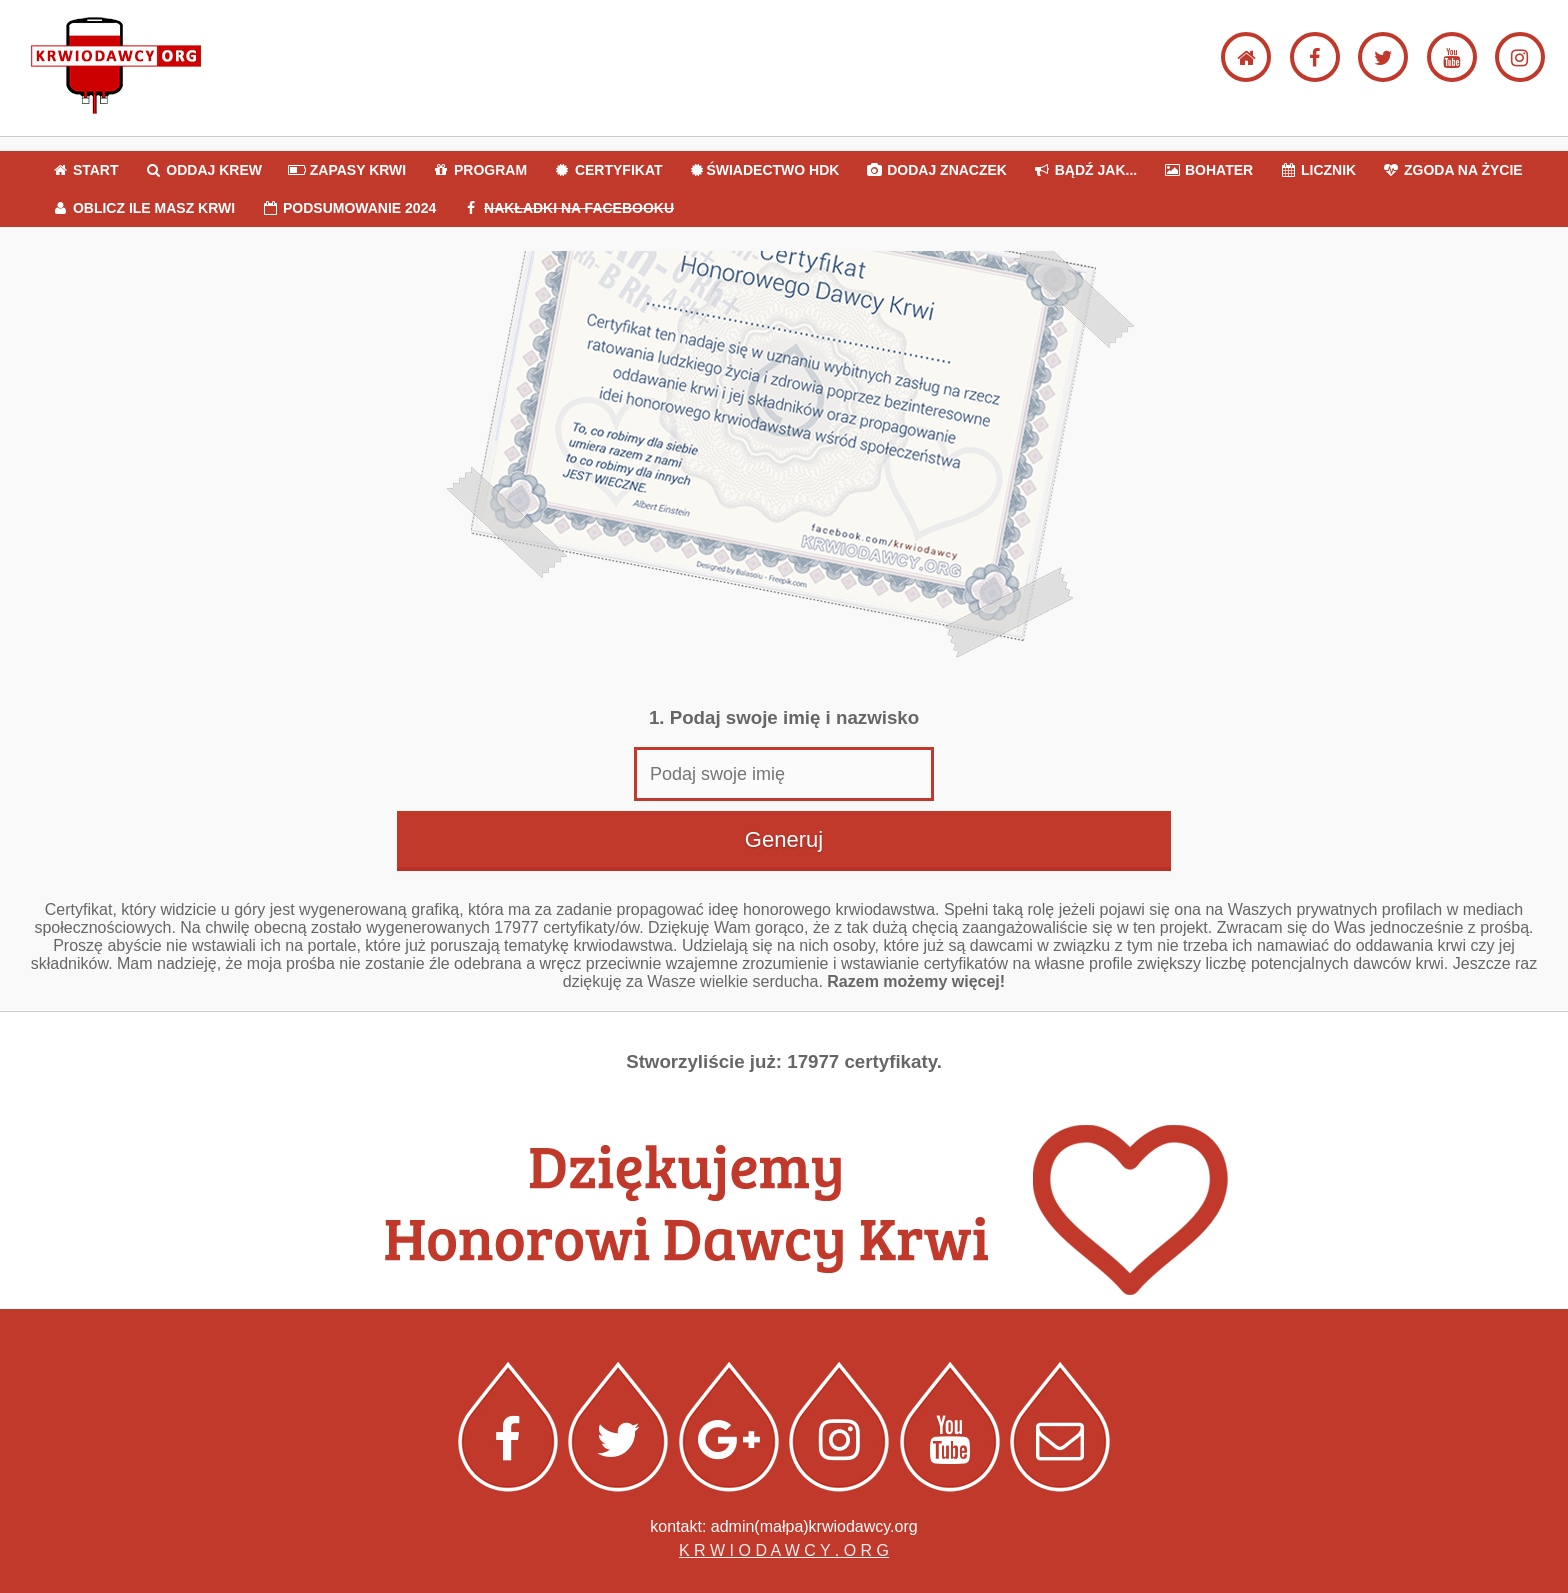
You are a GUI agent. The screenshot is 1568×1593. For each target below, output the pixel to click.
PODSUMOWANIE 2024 (348, 208)
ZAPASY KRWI (347, 170)
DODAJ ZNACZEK (936, 170)
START (85, 170)
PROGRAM (479, 170)
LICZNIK (1317, 170)
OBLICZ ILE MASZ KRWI (143, 208)
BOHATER (1208, 170)
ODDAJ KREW (203, 170)
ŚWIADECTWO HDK (763, 170)
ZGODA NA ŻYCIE (1452, 170)
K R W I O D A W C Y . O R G (784, 1550)
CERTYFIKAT (608, 170)
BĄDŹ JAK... (1085, 170)
